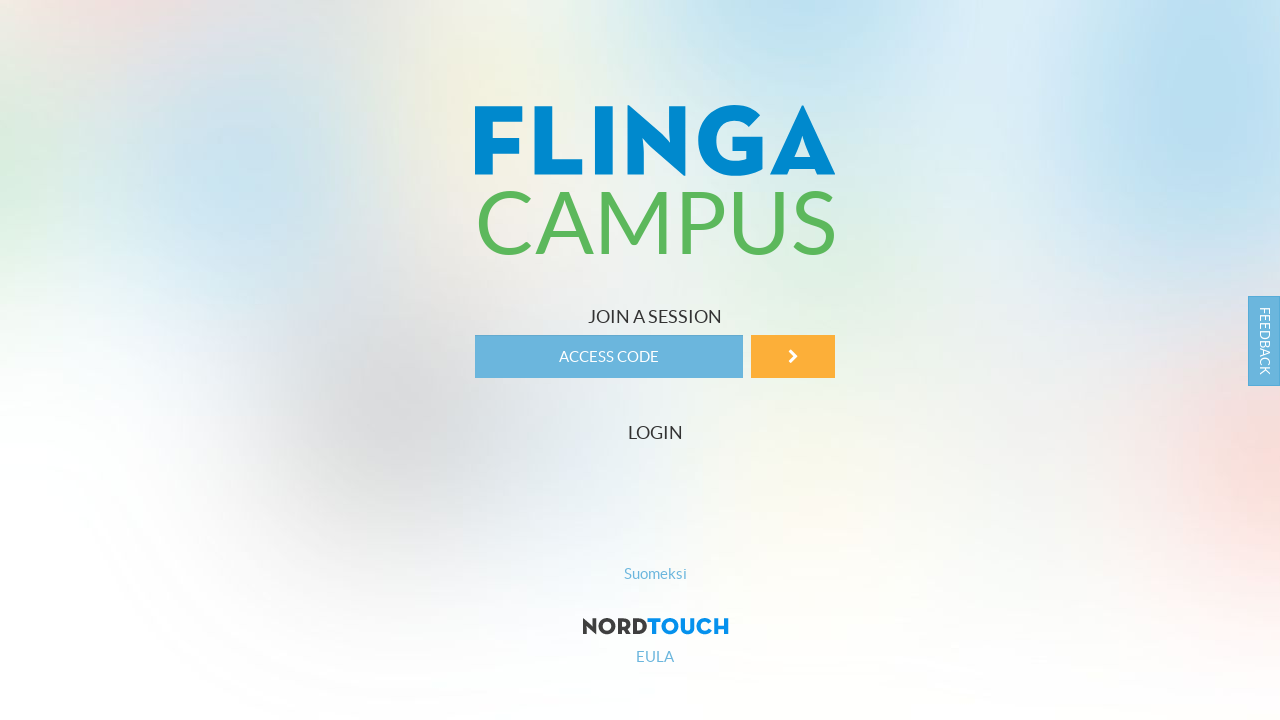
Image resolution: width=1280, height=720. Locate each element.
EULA (655, 656)
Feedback (1264, 341)
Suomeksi (655, 573)
